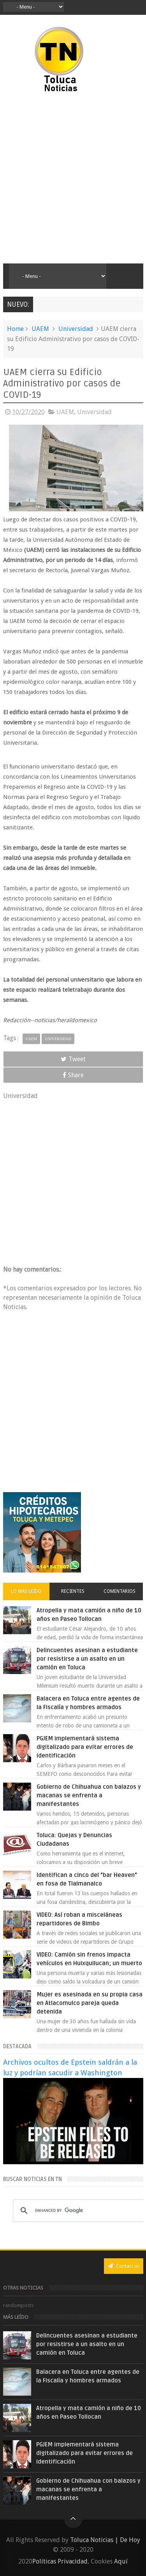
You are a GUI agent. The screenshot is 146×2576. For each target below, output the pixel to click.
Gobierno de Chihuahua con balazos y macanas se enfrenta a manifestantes (89, 1795)
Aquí (121, 2561)
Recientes (72, 1591)
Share (73, 1075)
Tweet (73, 1059)
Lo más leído (26, 1591)
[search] (79, 2210)
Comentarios (119, 1591)
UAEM (40, 329)
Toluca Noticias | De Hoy (105, 2540)
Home (15, 329)
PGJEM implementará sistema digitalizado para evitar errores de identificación (85, 1747)
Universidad (75, 329)
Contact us (123, 2266)
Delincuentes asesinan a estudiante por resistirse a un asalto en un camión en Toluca (87, 1659)
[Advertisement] (73, 178)
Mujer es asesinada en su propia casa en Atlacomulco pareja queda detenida (89, 2003)
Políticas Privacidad (60, 2561)
